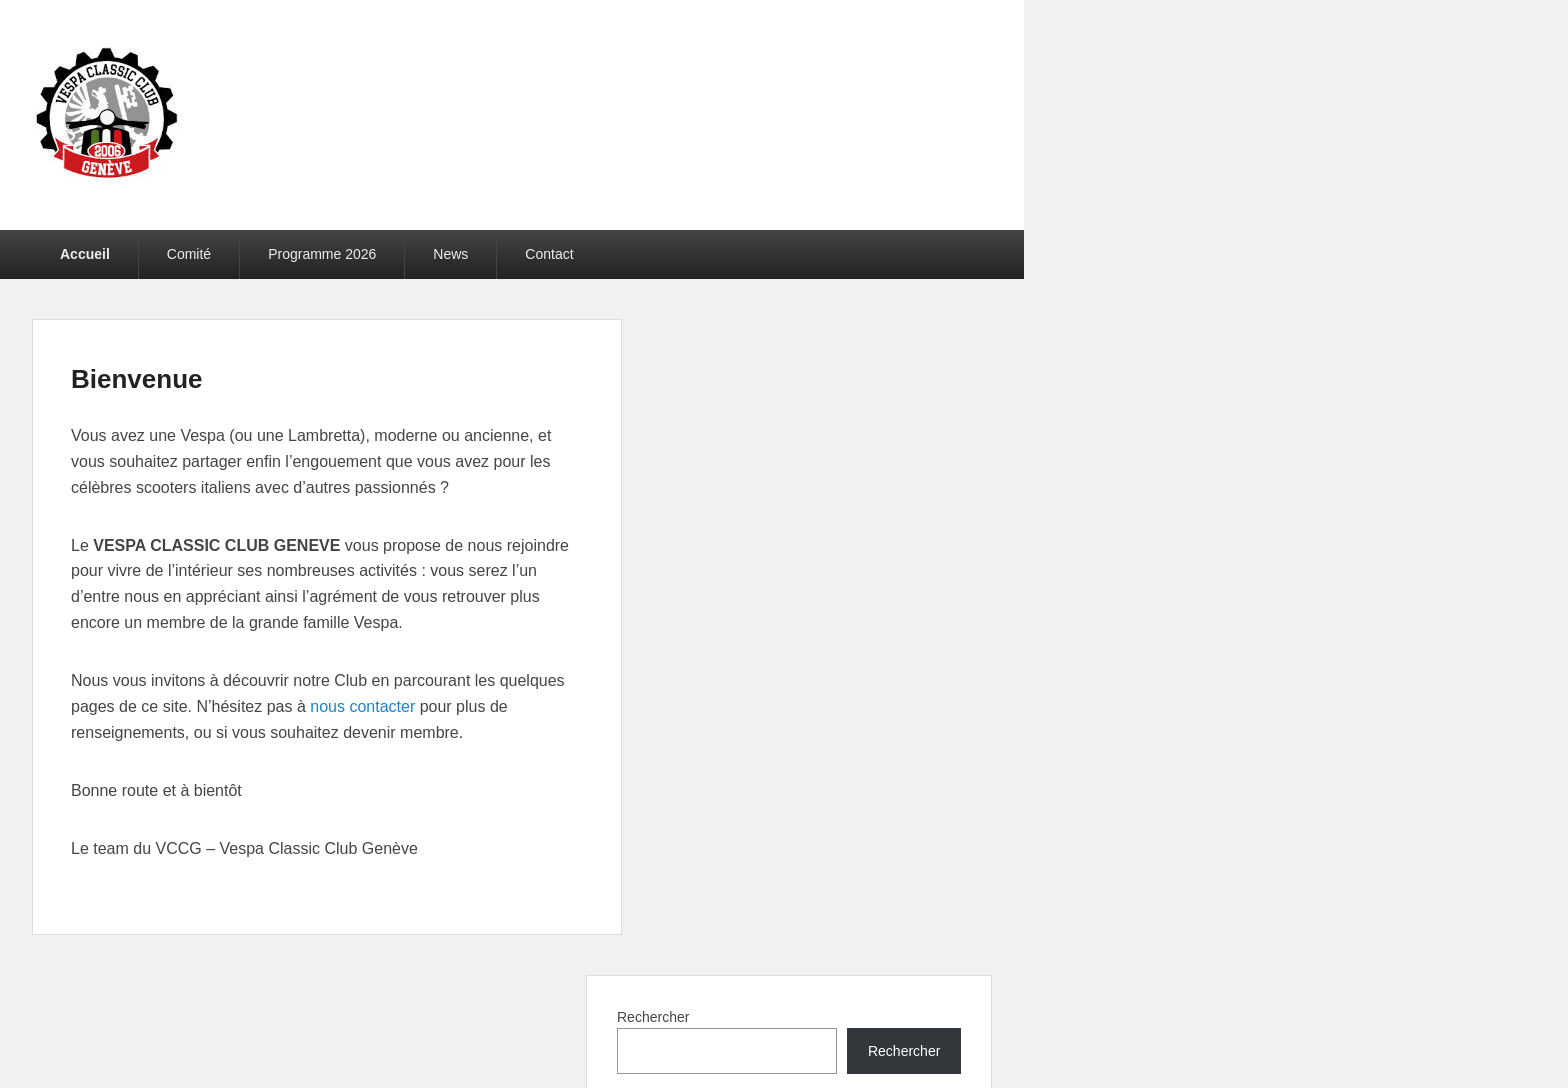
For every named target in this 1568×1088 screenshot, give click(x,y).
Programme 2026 (322, 254)
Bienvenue (137, 379)
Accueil (85, 254)
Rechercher (653, 1017)
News (450, 254)
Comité (189, 254)
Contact (549, 254)
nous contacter (362, 706)
